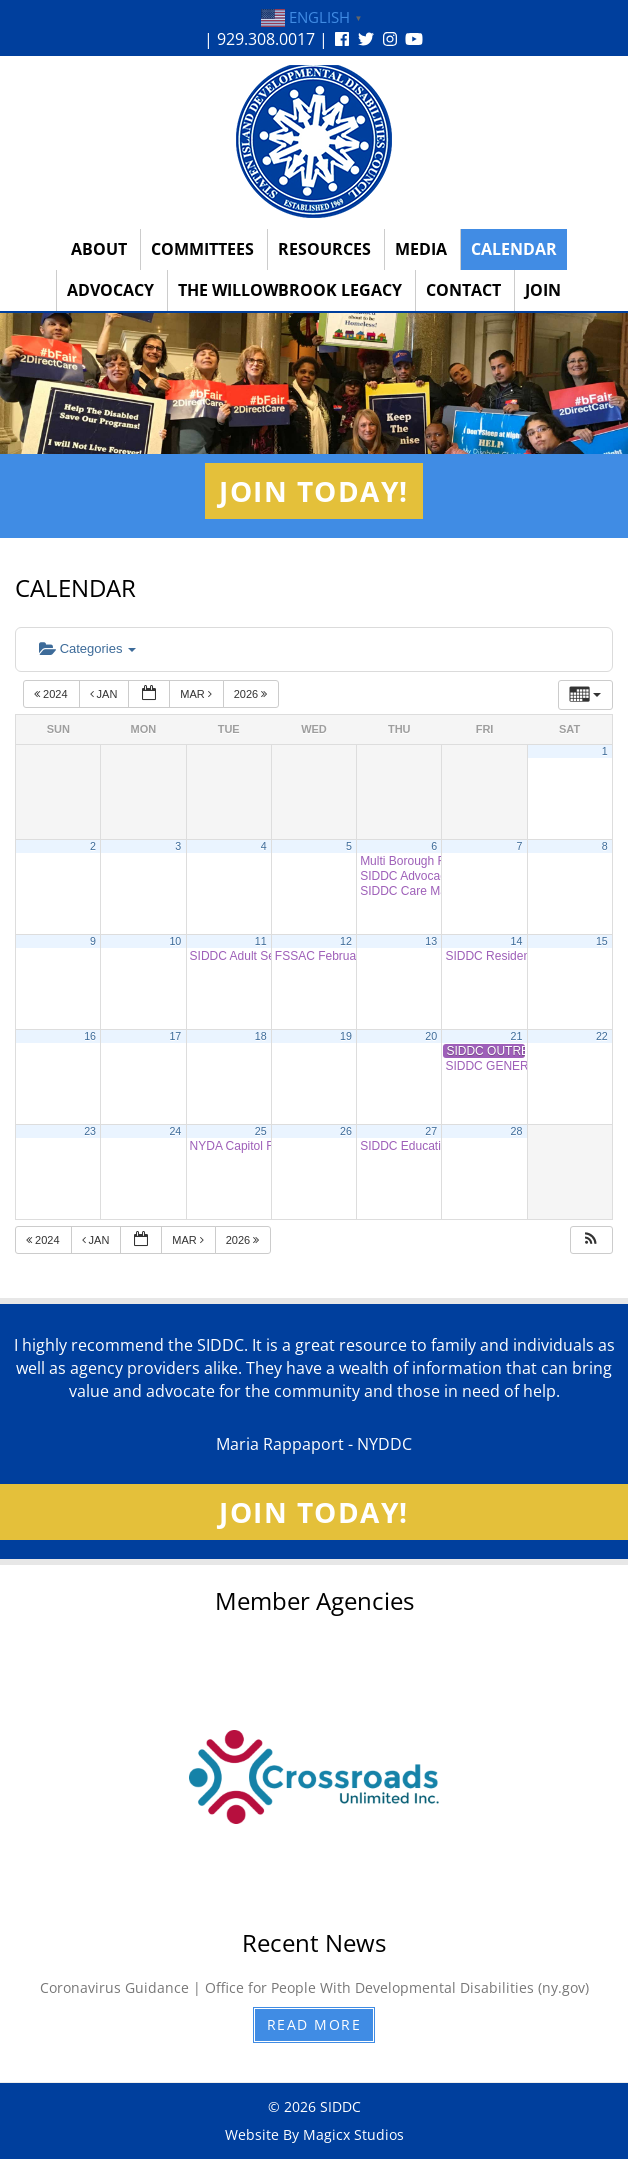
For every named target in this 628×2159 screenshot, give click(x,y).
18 (261, 1036)
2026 (252, 694)
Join (543, 290)
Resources (324, 249)
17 (175, 1036)
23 (90, 1131)
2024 (52, 694)
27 (431, 1131)
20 (431, 1036)
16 (90, 1036)
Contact (463, 290)
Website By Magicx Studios (314, 2134)
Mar (197, 694)
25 (261, 1131)
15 (602, 941)
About (99, 249)
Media (421, 249)
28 (517, 1131)
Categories (87, 648)
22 (602, 1036)
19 (346, 1036)
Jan (105, 694)
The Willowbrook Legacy (290, 290)
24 (175, 1131)
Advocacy (110, 290)
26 (346, 1131)
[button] (591, 1240)
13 (431, 941)
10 (175, 941)
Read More (314, 2024)
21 (517, 1036)
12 (346, 941)
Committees (202, 249)
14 (517, 941)
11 (261, 941)
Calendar (514, 249)
